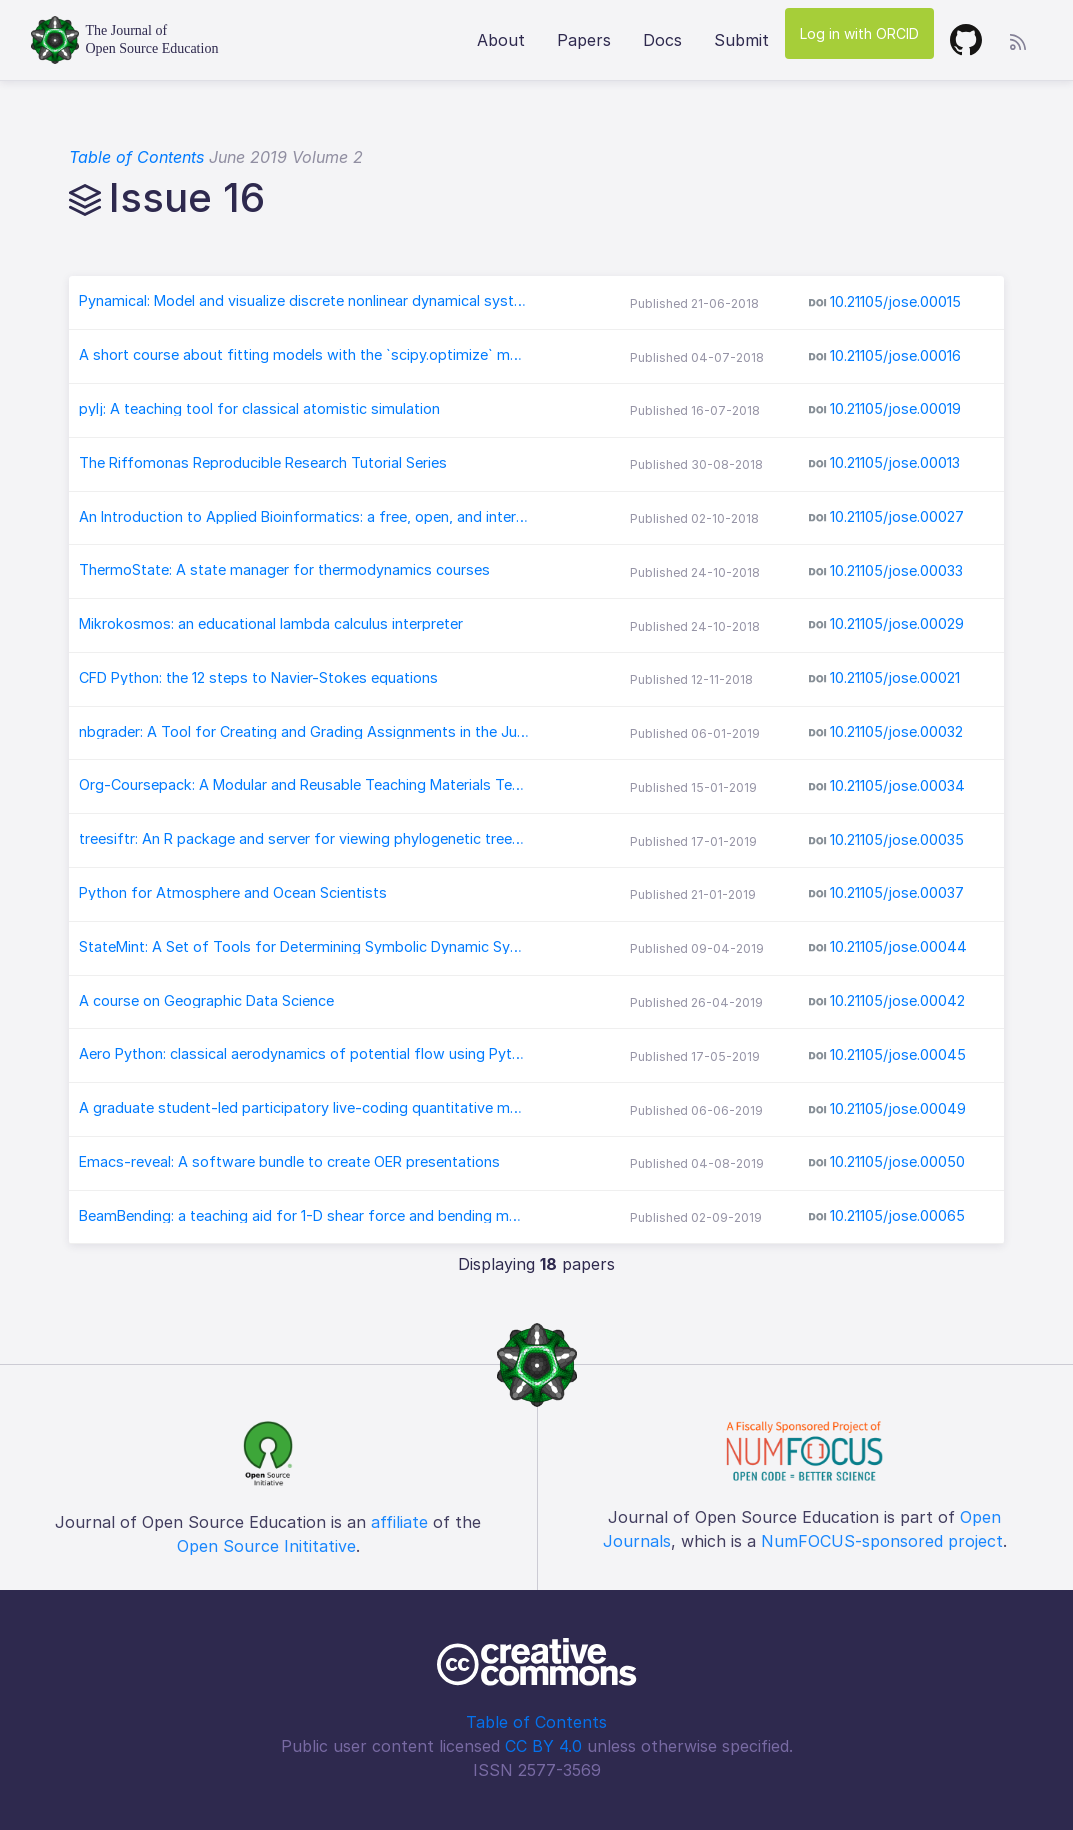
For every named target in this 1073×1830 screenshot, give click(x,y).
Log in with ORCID (859, 33)
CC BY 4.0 (543, 1746)
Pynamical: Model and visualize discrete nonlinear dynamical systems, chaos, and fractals (304, 301)
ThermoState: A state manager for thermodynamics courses (284, 570)
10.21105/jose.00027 (897, 516)
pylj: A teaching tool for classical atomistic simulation (259, 409)
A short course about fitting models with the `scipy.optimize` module (304, 355)
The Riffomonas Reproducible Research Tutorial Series (263, 463)
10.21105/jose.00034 (897, 785)
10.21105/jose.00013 (895, 462)
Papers (584, 40)
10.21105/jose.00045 (898, 1054)
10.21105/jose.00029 (897, 623)
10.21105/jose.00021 (895, 677)
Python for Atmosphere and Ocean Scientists (233, 893)
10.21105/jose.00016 (895, 355)
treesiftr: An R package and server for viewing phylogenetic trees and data (304, 839)
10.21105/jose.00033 (896, 570)
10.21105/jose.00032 (896, 731)
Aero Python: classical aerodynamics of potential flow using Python (304, 1054)
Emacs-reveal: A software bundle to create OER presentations (289, 1162)
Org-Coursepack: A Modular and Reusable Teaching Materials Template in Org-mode (304, 785)
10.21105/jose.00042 (897, 1000)
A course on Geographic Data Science (206, 1001)
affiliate (399, 1522)
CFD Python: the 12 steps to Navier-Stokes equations (258, 678)
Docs (662, 40)
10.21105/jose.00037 (897, 892)
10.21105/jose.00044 (898, 946)
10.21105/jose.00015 (895, 301)
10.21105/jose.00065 (897, 1215)
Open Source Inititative (266, 1546)
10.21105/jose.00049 (898, 1107)
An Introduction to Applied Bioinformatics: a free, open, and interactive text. (304, 517)
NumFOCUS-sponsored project (882, 1541)
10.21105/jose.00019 (895, 408)
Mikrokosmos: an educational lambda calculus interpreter (271, 624)
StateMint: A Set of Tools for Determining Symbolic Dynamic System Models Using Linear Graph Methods (304, 947)
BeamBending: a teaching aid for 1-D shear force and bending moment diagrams (304, 1216)
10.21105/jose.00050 (897, 1161)
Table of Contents (136, 157)
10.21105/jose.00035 (897, 839)
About (501, 40)
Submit (741, 40)
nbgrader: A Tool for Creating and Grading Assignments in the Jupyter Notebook (304, 732)
